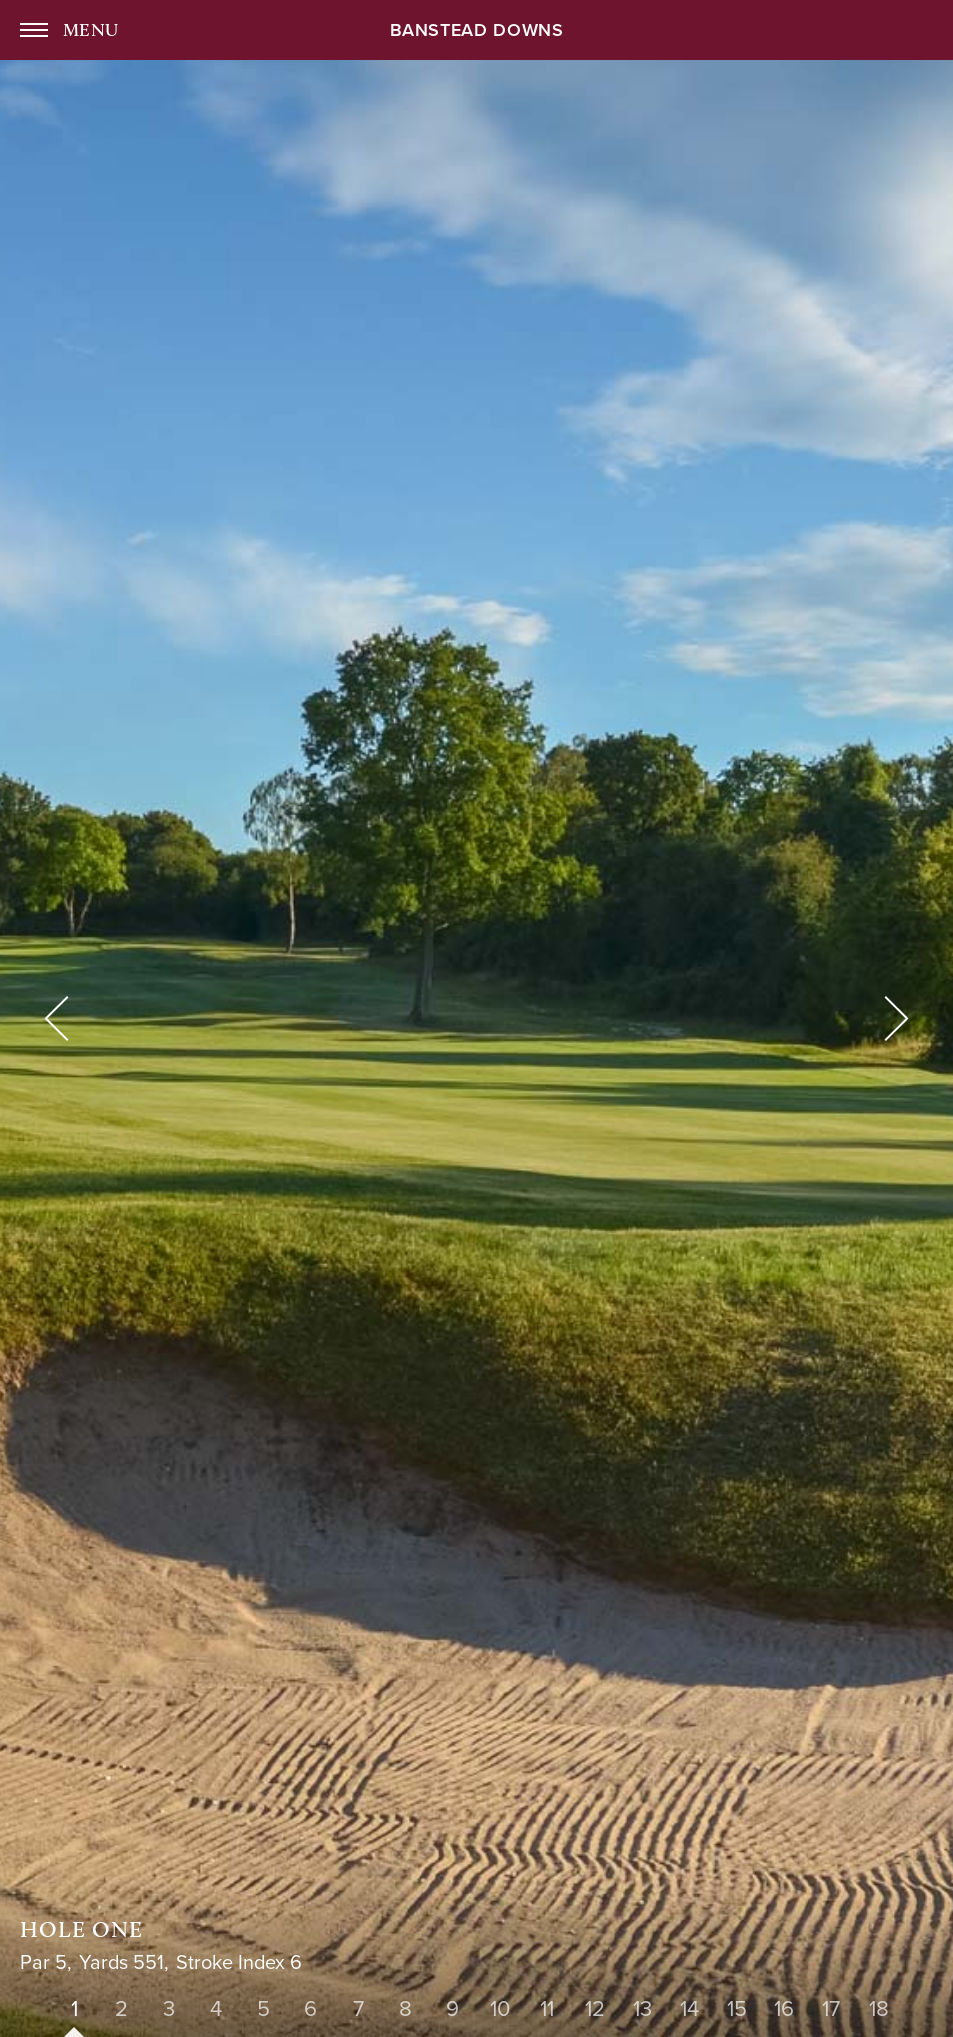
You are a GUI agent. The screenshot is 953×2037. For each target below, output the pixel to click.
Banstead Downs (477, 31)
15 (737, 2009)
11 (547, 2009)
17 (831, 2009)
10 (500, 2009)
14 (689, 2009)
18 (879, 2009)
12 (595, 2009)
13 (642, 2009)
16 (784, 2009)
